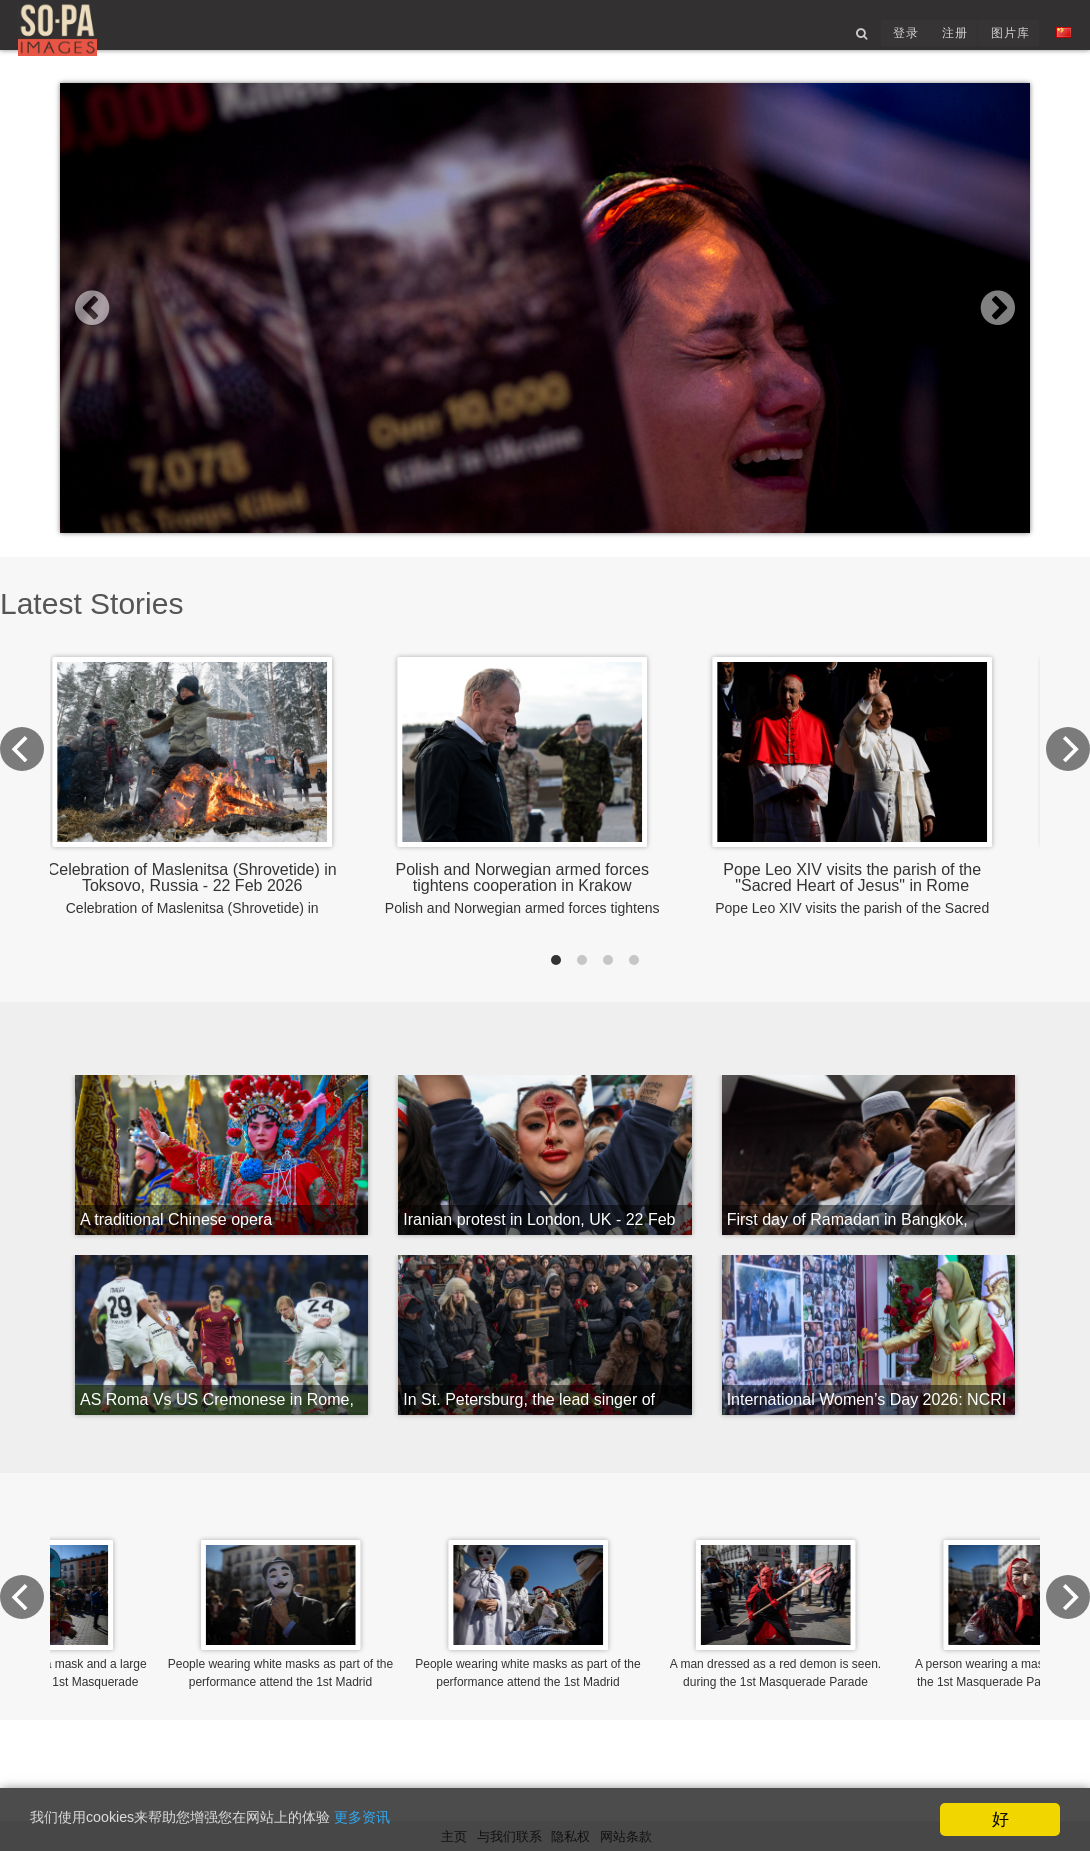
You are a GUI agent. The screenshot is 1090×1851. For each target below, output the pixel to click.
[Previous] (82, 793)
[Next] (1008, 793)
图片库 (997, 43)
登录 (889, 43)
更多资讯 (432, 1821)
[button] (133, 345)
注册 (940, 43)
